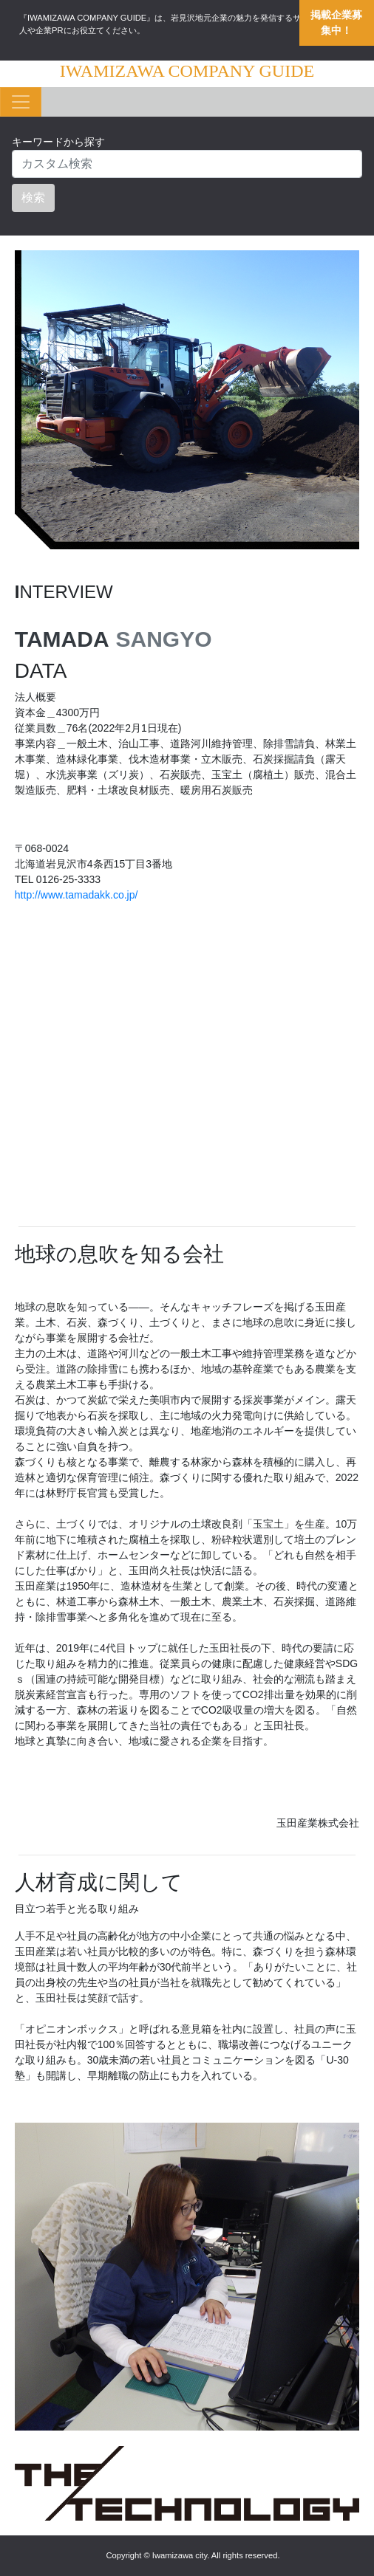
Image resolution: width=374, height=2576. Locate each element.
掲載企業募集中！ (336, 22)
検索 (33, 197)
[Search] (187, 164)
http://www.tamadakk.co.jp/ (76, 895)
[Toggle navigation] (20, 102)
